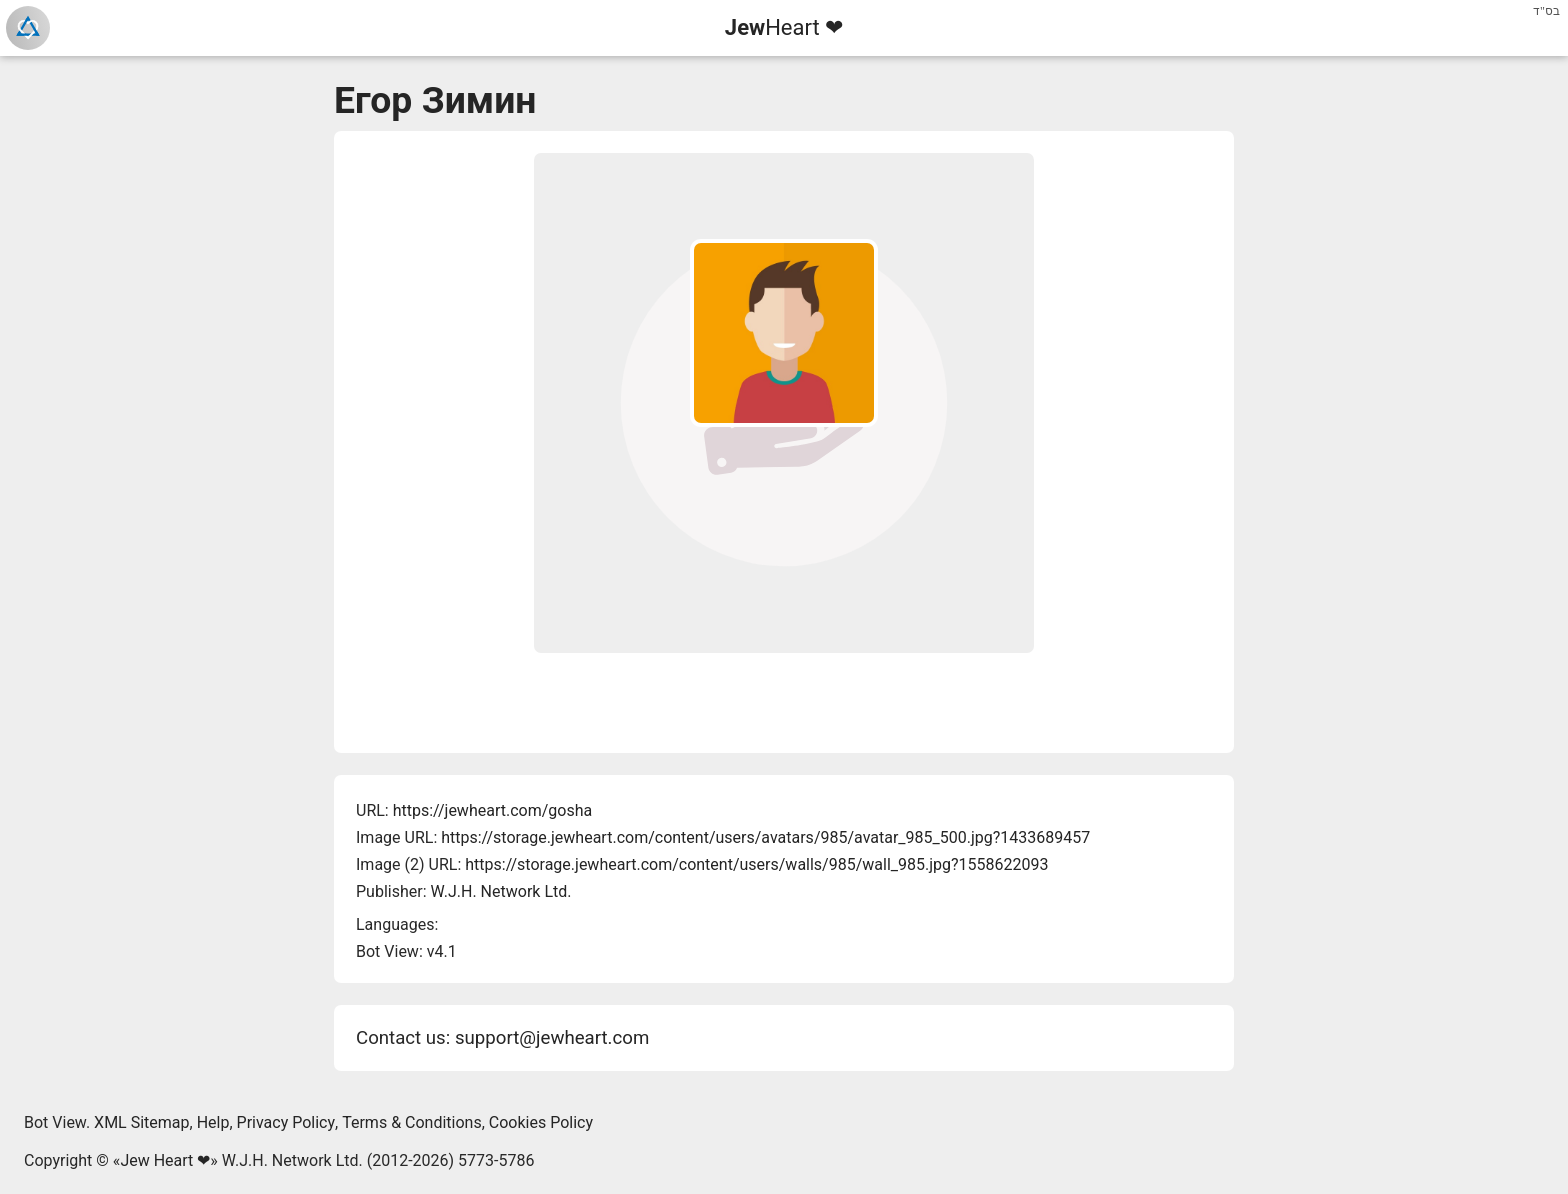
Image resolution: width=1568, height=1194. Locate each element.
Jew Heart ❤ (165, 1160)
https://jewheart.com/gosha (492, 810)
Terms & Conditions (412, 1122)
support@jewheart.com (552, 1038)
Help (213, 1122)
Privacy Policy (286, 1122)
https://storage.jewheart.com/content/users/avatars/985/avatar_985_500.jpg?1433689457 (765, 837)
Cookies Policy (541, 1122)
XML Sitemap (141, 1122)
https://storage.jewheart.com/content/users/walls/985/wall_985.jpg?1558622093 (756, 864)
